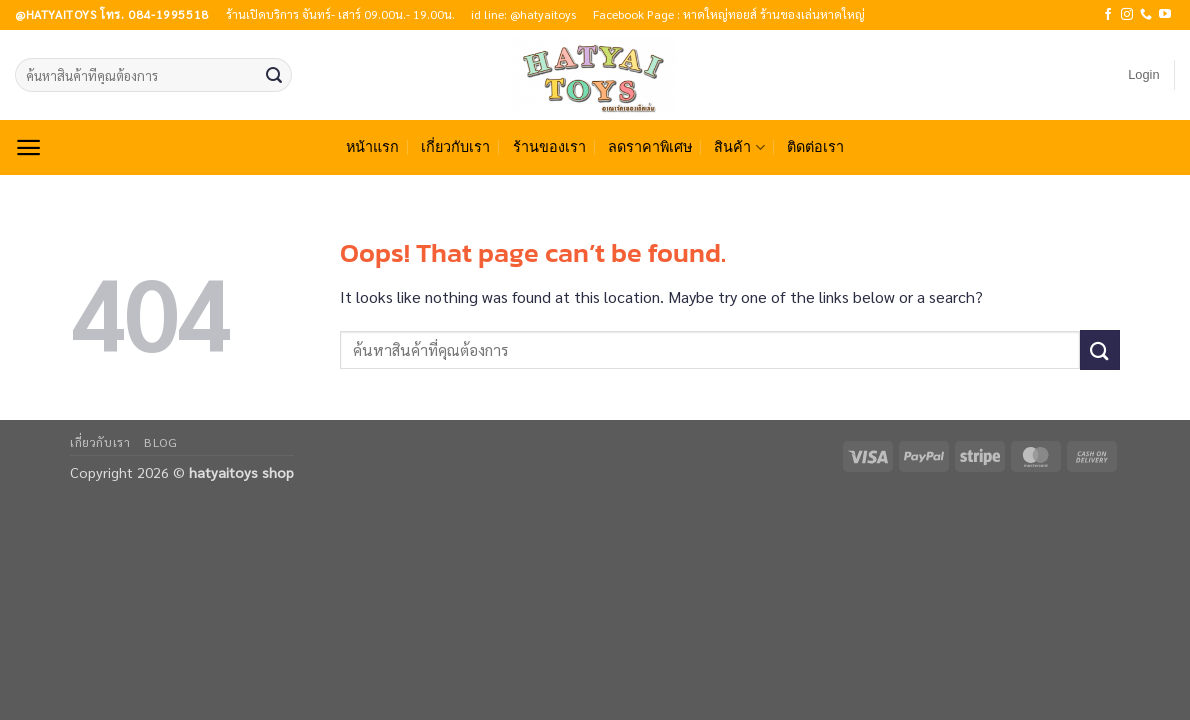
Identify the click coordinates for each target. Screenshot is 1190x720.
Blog (160, 442)
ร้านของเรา (549, 147)
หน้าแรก (372, 147)
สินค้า (739, 147)
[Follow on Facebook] (1108, 15)
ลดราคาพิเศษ (650, 147)
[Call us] (1146, 15)
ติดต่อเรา (815, 147)
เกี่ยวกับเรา (455, 147)
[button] (1143, 75)
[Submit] (274, 75)
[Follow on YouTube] (1165, 15)
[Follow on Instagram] (1127, 15)
